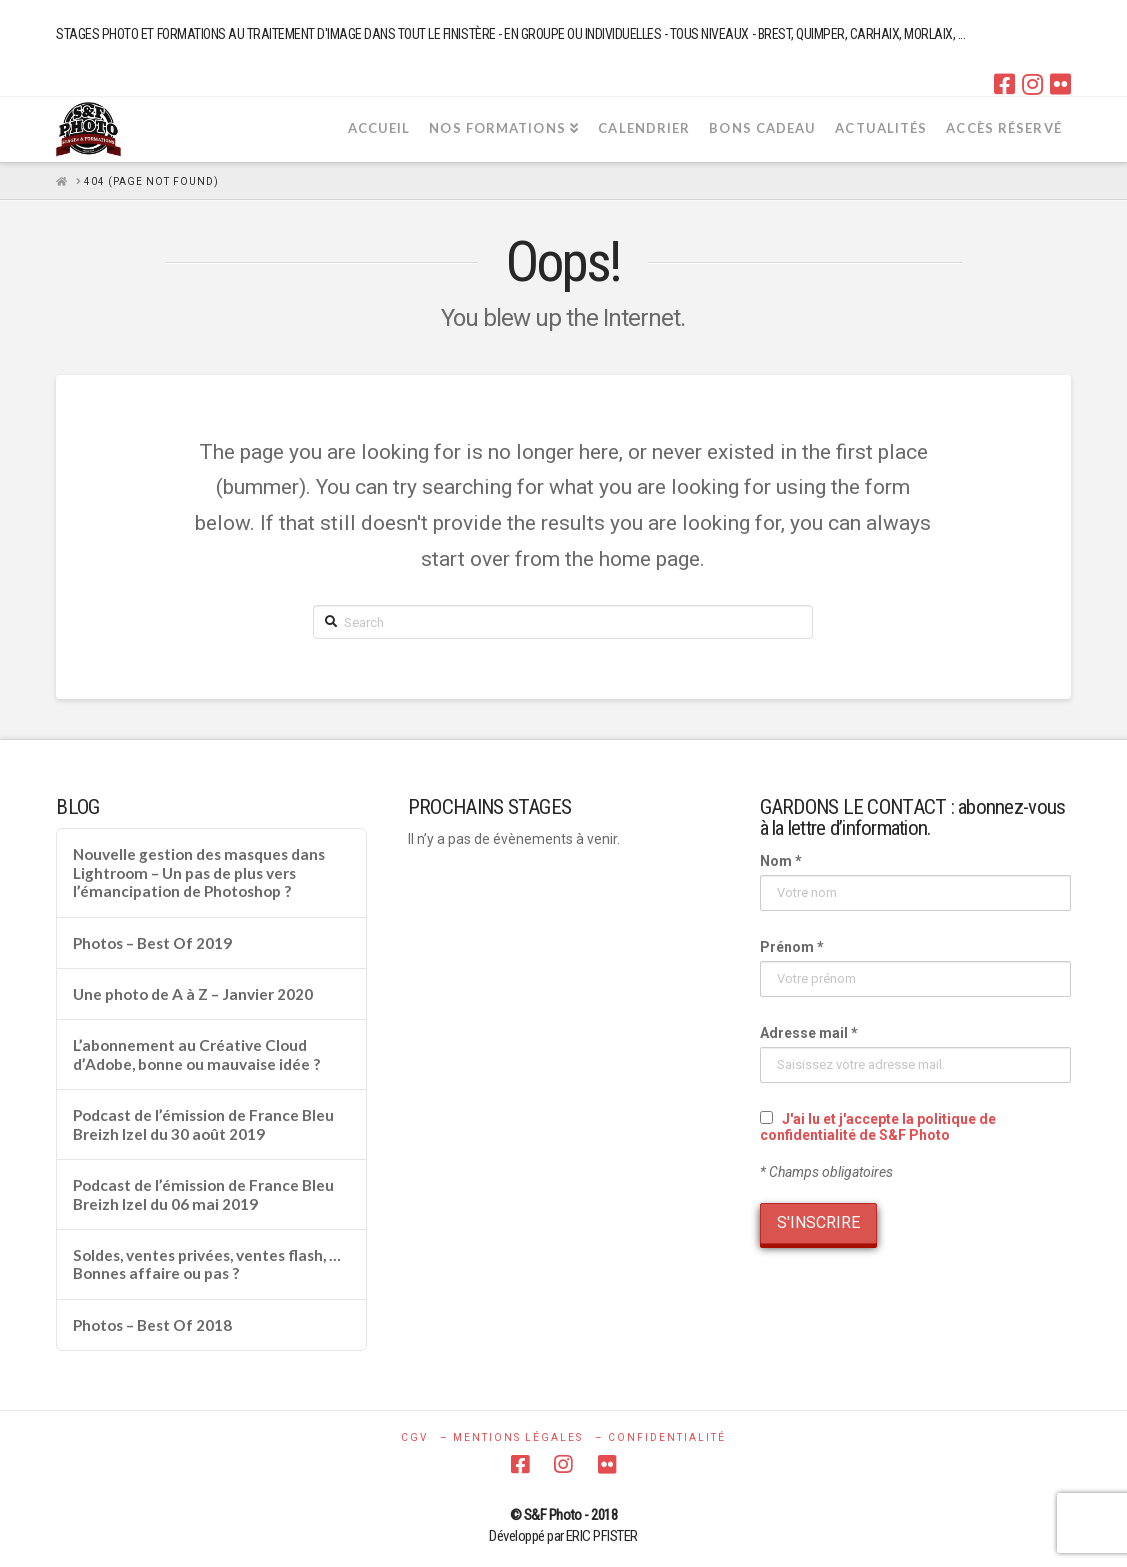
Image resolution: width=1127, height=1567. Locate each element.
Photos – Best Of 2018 (152, 1325)
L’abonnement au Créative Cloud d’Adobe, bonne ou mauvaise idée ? (196, 1054)
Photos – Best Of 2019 (152, 943)
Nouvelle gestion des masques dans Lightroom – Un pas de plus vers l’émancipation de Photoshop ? (199, 872)
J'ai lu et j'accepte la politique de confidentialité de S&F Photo (878, 1127)
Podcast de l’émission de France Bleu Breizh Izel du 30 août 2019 (203, 1124)
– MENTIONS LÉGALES (511, 1437)
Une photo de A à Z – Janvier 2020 (193, 994)
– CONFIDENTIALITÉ (660, 1437)
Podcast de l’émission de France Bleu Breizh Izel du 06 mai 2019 (203, 1194)
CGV (414, 1437)
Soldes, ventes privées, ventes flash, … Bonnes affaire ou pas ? (207, 1264)
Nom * (781, 861)
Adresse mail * (809, 1033)
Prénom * (792, 947)
